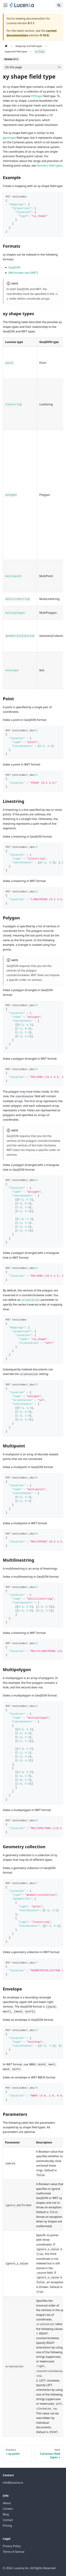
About (7, 2503)
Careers (8, 2509)
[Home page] (6, 46)
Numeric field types (49, 165)
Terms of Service (13, 2552)
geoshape (9, 138)
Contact (8, 2520)
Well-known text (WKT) (23, 273)
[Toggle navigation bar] (5, 5)
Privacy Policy (12, 2546)
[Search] (59, 5)
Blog (6, 2514)
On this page (13, 67)
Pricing (7, 2526)
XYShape (36, 96)
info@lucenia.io (13, 2483)
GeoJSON (14, 267)
